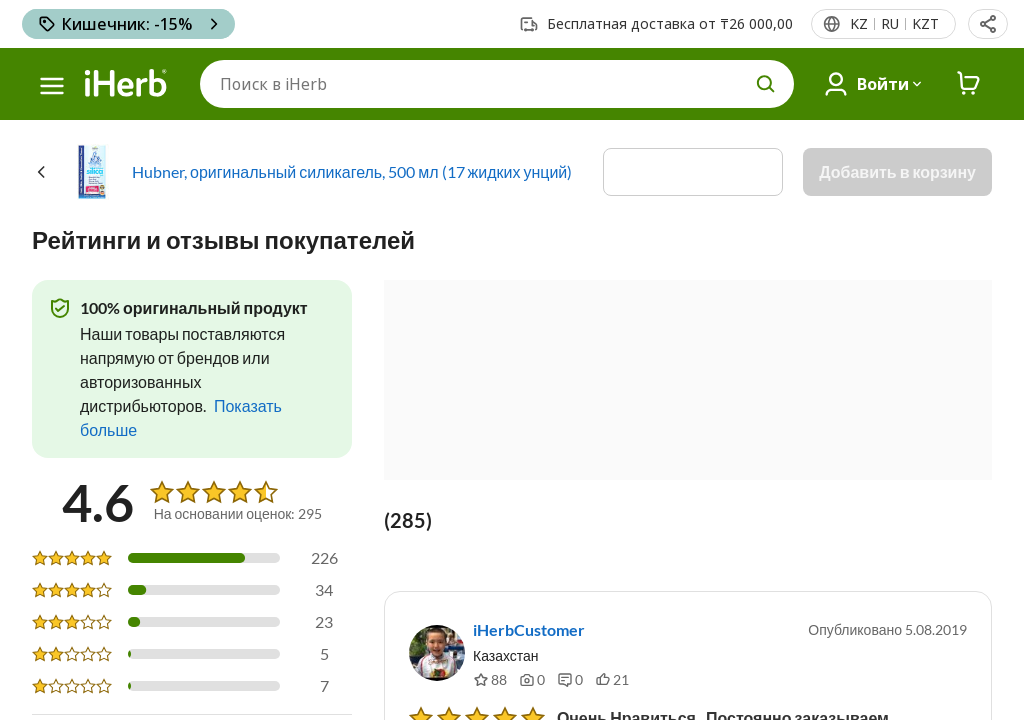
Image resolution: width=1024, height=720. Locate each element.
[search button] (766, 84)
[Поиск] (497, 84)
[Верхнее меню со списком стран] (893, 24)
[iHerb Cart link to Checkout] (969, 84)
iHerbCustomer (529, 629)
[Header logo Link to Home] (126, 84)
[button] (988, 24)
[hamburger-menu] (52, 86)
